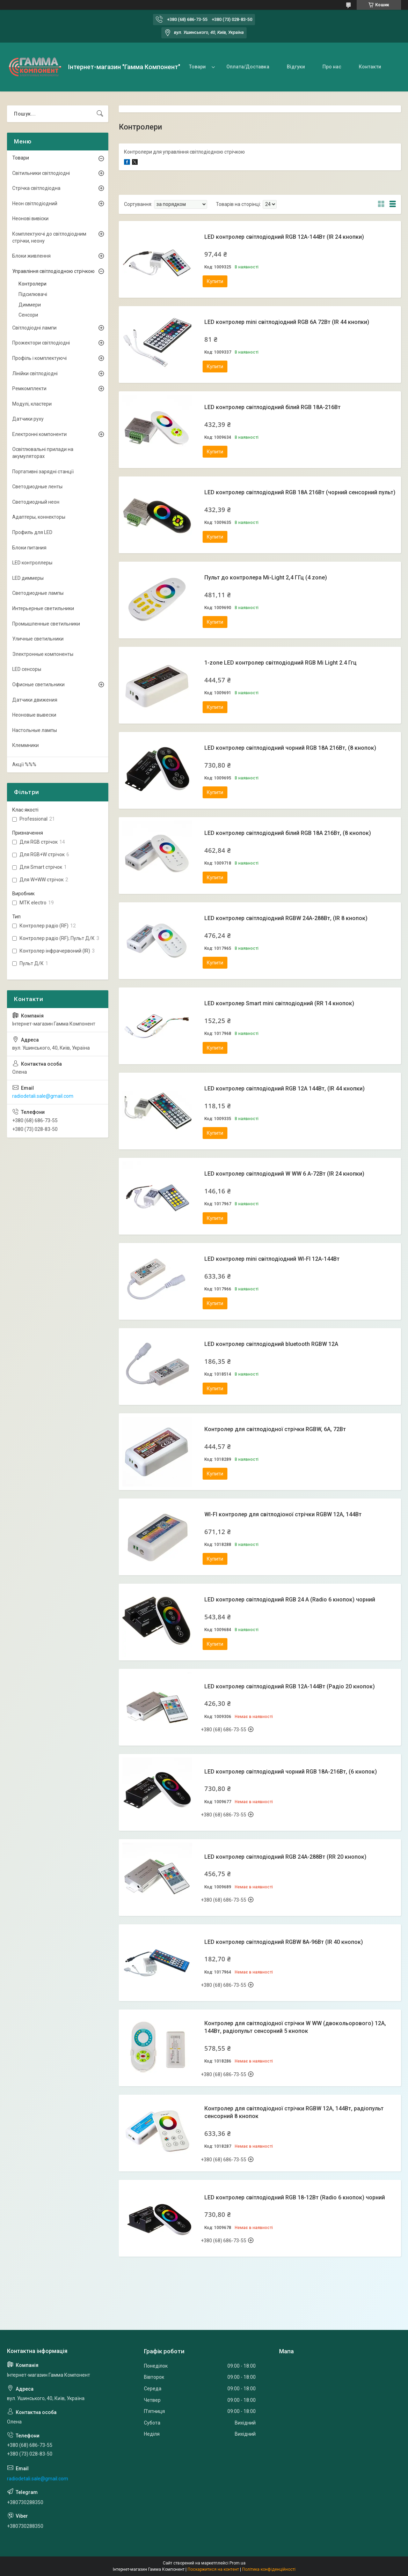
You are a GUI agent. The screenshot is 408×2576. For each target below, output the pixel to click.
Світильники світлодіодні (41, 173)
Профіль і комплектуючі (39, 358)
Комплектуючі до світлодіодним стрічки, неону (49, 237)
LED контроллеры (32, 562)
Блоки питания (29, 547)
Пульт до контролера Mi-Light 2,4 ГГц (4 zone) (265, 577)
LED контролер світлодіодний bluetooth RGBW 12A (271, 1344)
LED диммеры (28, 578)
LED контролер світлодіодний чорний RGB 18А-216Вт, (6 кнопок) (290, 1771)
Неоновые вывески (34, 715)
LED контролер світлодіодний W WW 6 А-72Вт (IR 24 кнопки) (284, 1173)
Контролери (32, 284)
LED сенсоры (26, 669)
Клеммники (25, 745)
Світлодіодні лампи (34, 328)
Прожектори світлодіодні (41, 343)
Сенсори (28, 315)
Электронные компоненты (42, 654)
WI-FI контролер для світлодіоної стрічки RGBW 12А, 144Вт (283, 1514)
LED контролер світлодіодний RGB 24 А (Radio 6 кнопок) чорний (289, 1599)
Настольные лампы (34, 730)
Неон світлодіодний (34, 203)
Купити (215, 281)
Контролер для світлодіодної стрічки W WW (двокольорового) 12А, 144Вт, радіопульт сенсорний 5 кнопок (295, 2027)
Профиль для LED (32, 532)
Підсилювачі (33, 294)
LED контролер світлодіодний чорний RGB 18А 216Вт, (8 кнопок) (290, 748)
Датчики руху (28, 419)
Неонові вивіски (30, 218)
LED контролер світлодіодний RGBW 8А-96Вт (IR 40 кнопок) (283, 1942)
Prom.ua (238, 2563)
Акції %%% (24, 764)
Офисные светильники (38, 684)
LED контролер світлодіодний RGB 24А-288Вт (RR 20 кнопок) (285, 1856)
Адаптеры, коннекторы (38, 517)
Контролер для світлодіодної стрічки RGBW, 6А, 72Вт (275, 1429)
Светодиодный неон (35, 502)
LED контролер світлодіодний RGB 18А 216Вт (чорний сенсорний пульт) (299, 492)
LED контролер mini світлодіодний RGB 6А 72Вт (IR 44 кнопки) (286, 322)
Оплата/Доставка (247, 66)
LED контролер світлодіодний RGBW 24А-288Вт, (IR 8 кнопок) (285, 918)
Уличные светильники (38, 639)
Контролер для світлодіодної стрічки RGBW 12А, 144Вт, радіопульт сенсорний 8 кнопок (294, 2112)
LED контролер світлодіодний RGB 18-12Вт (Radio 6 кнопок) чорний (294, 2197)
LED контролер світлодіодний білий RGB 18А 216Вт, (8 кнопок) (287, 833)
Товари (197, 66)
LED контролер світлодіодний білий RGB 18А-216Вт (272, 407)
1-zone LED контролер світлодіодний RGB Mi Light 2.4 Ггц (280, 662)
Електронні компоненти (39, 434)
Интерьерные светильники (43, 608)
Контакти (370, 66)
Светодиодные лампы (38, 593)
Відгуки (296, 66)
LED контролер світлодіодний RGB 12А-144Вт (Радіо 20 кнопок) (289, 1686)
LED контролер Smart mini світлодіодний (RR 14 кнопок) (279, 1003)
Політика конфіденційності (269, 2569)
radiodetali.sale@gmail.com (42, 1096)
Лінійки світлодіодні (35, 373)
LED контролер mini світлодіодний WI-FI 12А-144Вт (272, 1259)
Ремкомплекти (29, 388)
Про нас (331, 66)
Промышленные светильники (46, 624)
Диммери (30, 305)
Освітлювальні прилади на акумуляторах (42, 452)
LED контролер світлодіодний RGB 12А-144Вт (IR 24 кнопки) (284, 237)
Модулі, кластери (32, 404)
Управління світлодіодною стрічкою (53, 271)
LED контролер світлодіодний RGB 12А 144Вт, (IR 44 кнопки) (284, 1088)
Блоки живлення (31, 256)
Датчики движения (34, 700)
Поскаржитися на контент (213, 2569)
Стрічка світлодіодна (36, 188)
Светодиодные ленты (37, 486)
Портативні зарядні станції (43, 471)
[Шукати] (100, 113)
